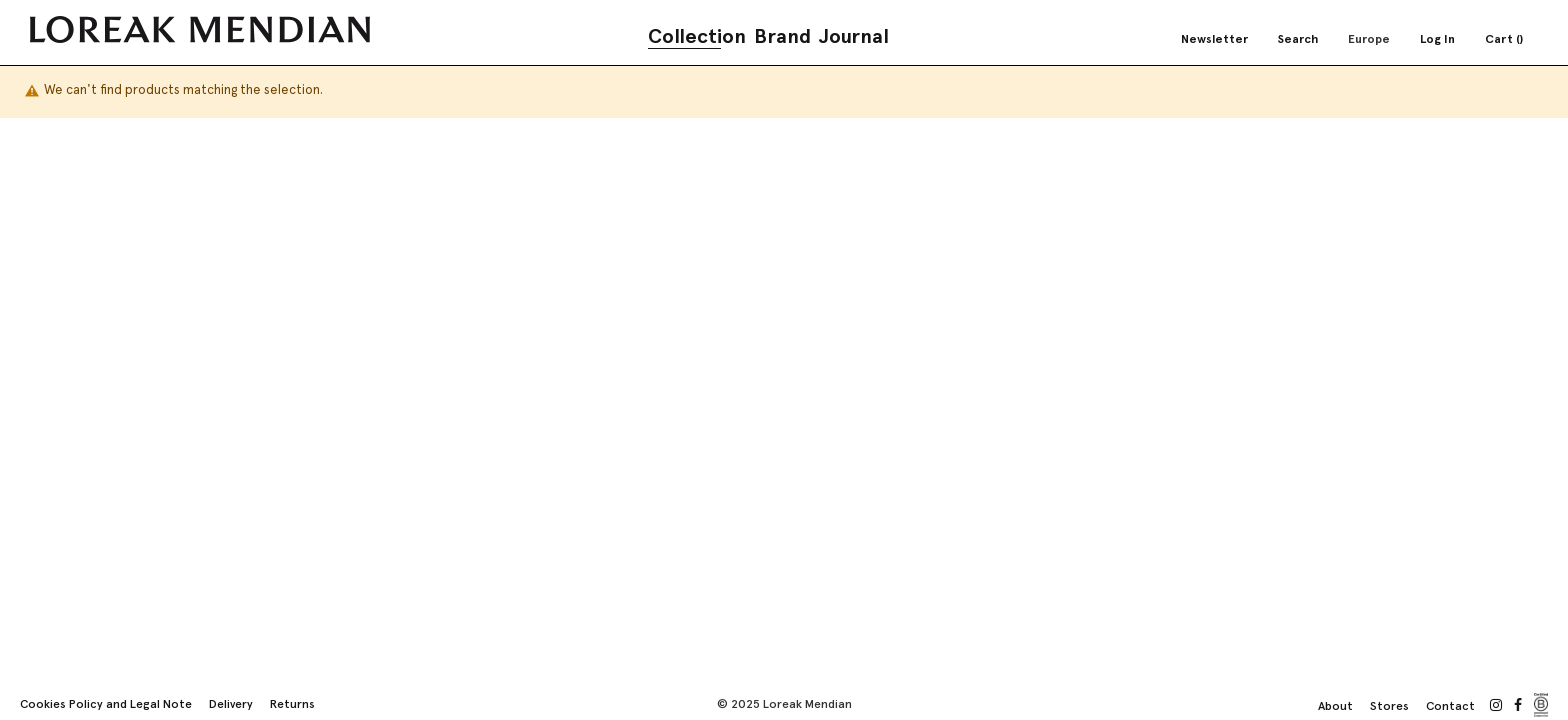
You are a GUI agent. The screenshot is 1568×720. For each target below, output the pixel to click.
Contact (1450, 706)
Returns (292, 704)
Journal (854, 36)
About (1335, 706)
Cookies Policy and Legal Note (106, 704)
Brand (782, 36)
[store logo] (200, 29)
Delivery (231, 704)
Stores (1389, 706)
